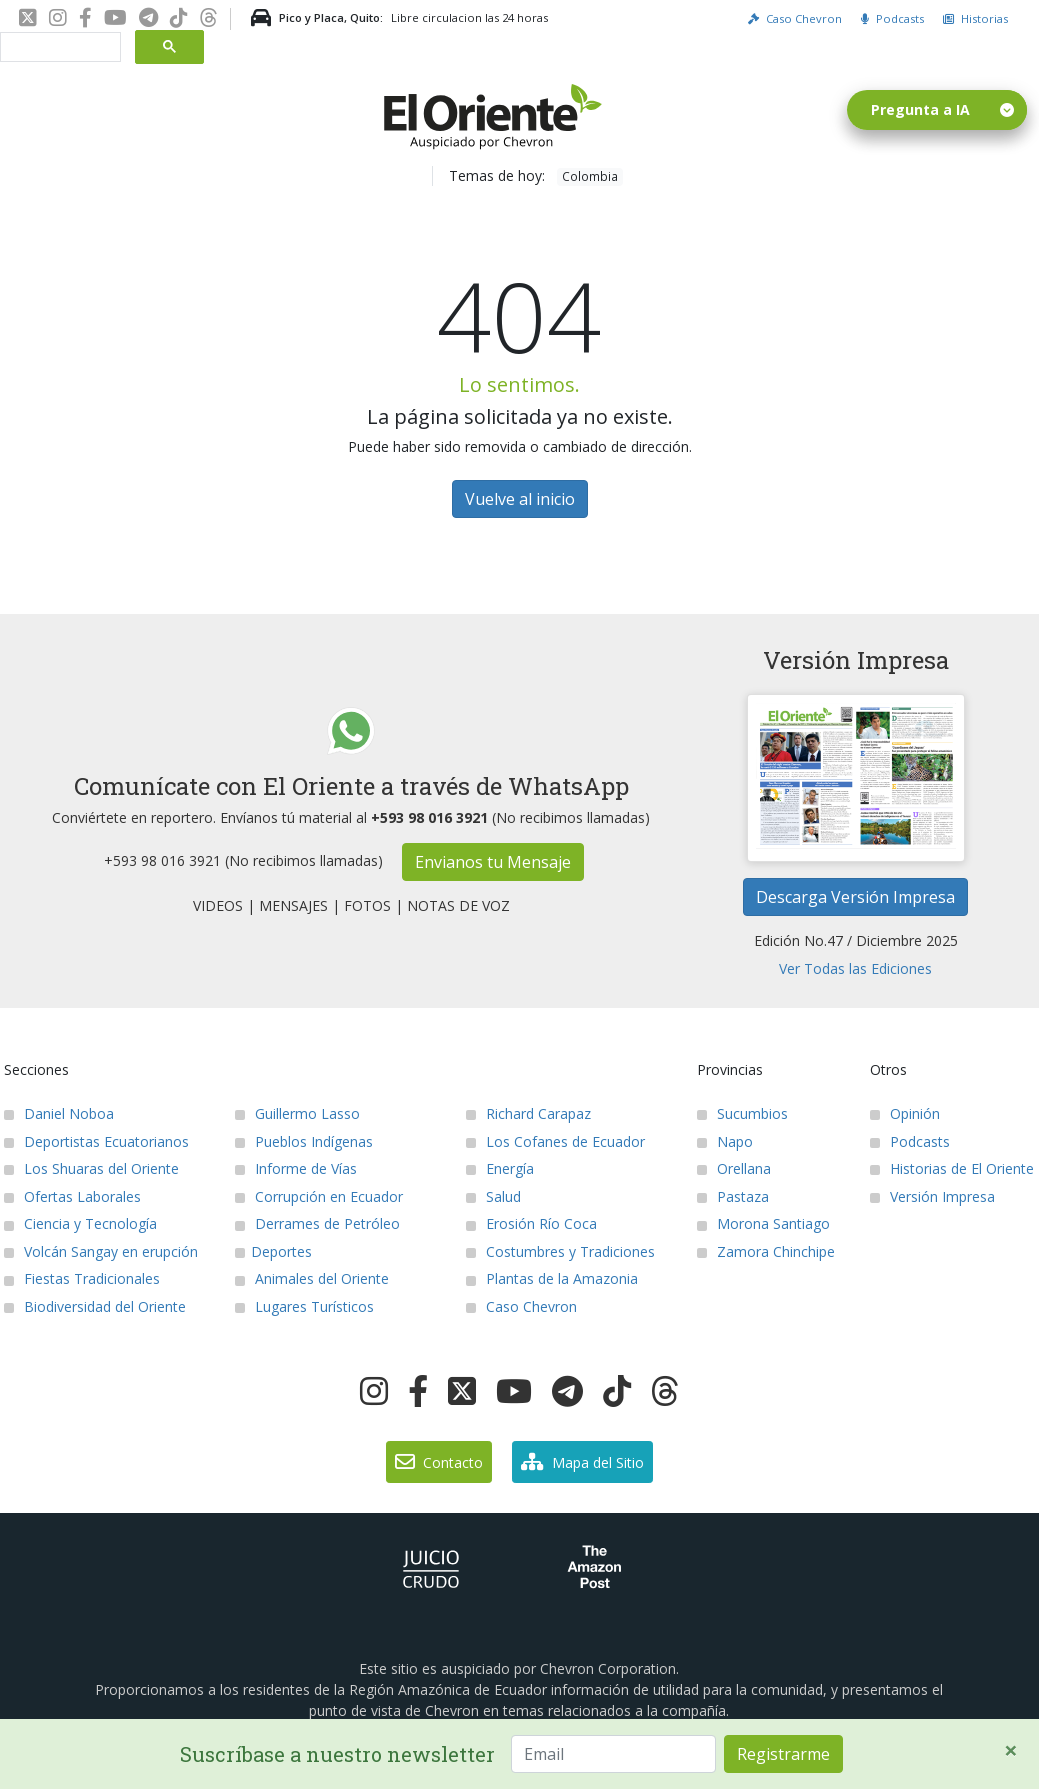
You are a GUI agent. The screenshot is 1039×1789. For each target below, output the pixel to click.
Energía (500, 1168)
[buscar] (58, 48)
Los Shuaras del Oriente (91, 1168)
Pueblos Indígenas (304, 1141)
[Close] (1011, 1750)
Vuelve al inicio (520, 499)
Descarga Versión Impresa (855, 897)
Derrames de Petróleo (317, 1223)
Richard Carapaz (528, 1113)
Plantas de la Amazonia (552, 1278)
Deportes (273, 1251)
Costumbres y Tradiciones (560, 1251)
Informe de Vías (296, 1168)
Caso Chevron (795, 18)
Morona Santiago (763, 1223)
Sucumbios (742, 1113)
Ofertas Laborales (72, 1196)
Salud (493, 1196)
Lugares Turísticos (304, 1306)
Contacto (439, 1462)
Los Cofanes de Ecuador (555, 1141)
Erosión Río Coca (531, 1223)
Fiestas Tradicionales (82, 1278)
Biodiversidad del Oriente (95, 1306)
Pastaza (733, 1196)
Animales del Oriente (312, 1278)
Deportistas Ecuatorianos (96, 1141)
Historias (975, 18)
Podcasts (892, 18)
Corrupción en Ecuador (319, 1196)
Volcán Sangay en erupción (101, 1251)
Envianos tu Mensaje (493, 862)
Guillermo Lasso (297, 1113)
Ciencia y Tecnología (80, 1223)
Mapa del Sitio (582, 1462)
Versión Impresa (932, 1196)
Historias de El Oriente (952, 1168)
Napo (725, 1141)
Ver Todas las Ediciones (855, 968)
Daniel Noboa (59, 1113)
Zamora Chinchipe (766, 1251)
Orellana (734, 1168)
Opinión (905, 1113)
